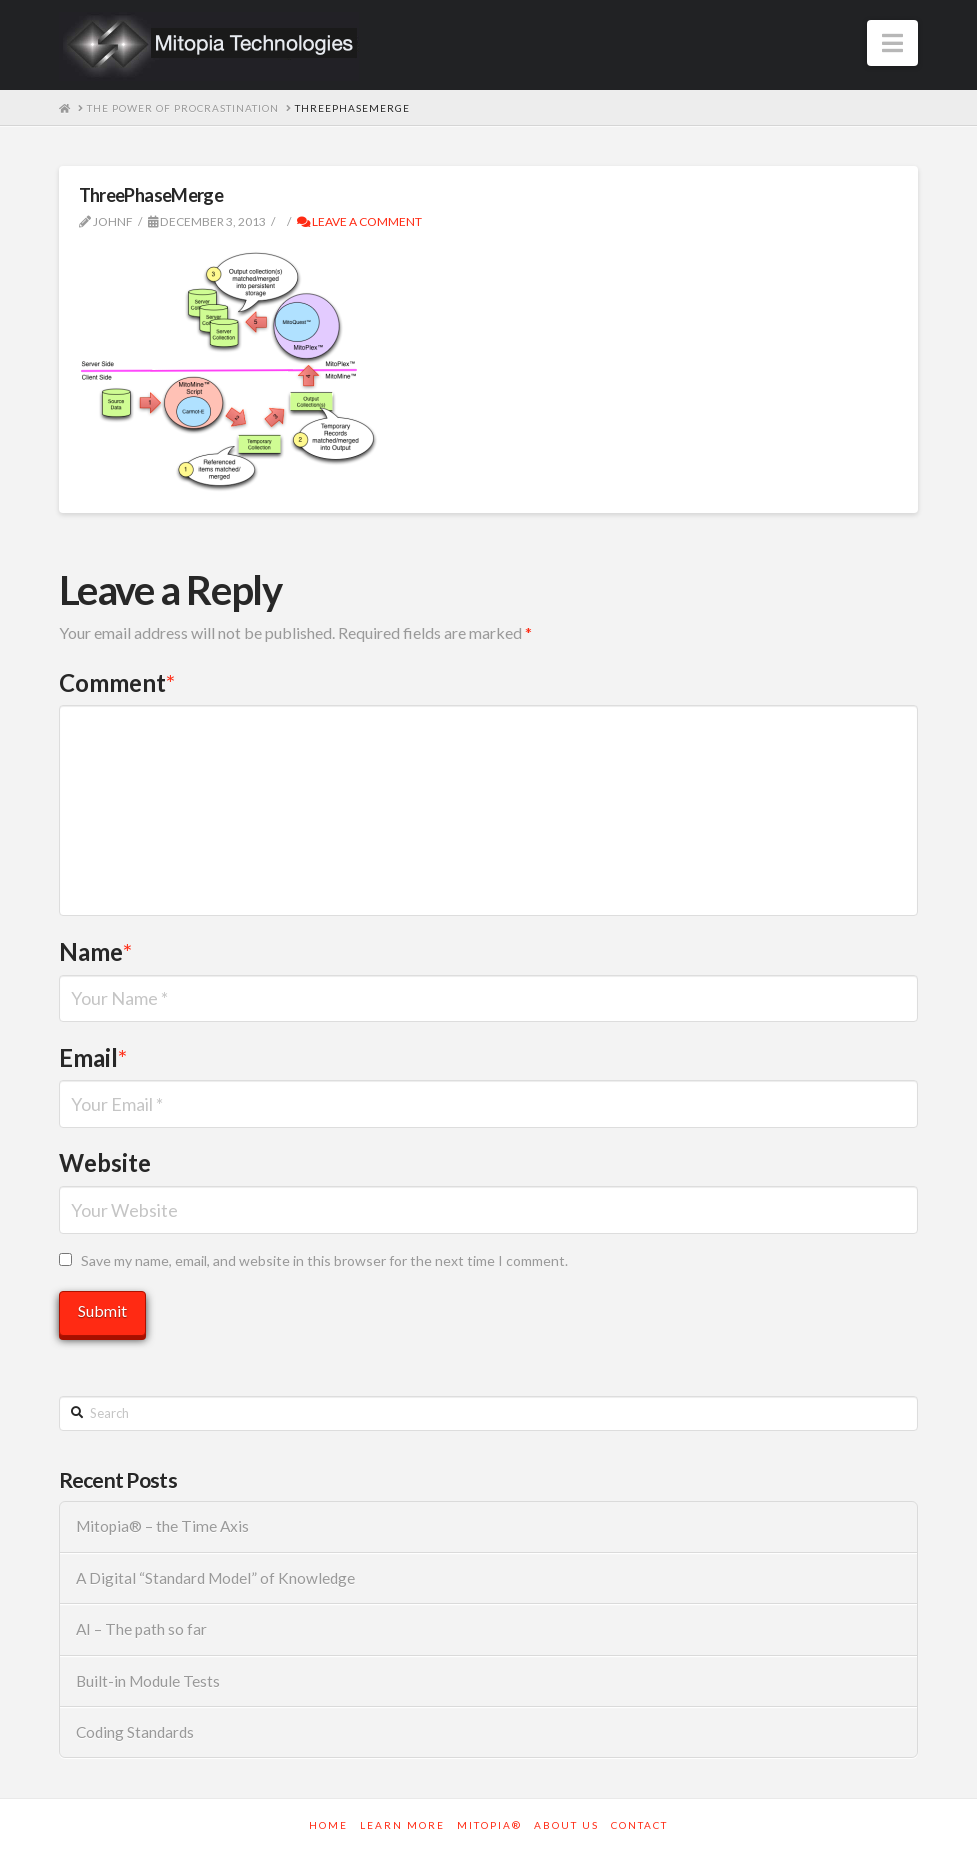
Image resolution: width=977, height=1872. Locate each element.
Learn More (402, 1825)
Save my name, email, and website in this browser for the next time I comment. (324, 1260)
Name (96, 951)
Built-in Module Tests (148, 1681)
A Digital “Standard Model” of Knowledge (215, 1578)
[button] (892, 43)
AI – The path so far (141, 1629)
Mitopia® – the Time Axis (162, 1526)
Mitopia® (489, 1825)
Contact (639, 1825)
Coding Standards (135, 1732)
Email (93, 1057)
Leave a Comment (359, 221)
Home (328, 1825)
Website (105, 1162)
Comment (117, 682)
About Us (566, 1825)
